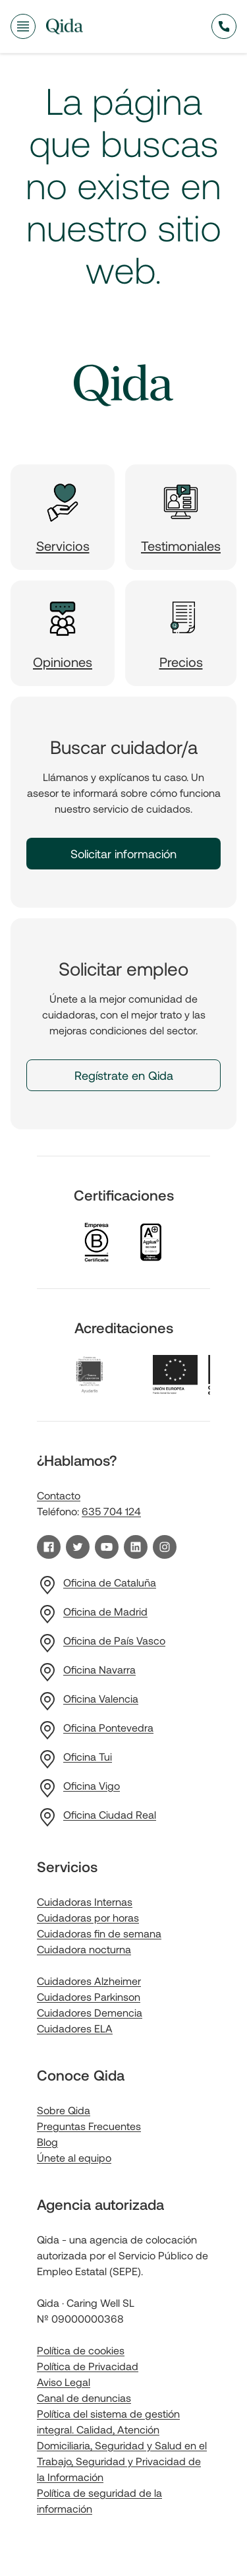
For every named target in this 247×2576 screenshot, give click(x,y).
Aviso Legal (63, 2381)
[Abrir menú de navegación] (23, 26)
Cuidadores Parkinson (88, 1996)
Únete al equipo (74, 2157)
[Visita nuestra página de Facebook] (49, 1547)
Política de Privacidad (87, 2366)
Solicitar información (123, 853)
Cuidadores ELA (75, 2028)
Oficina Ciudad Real (109, 1814)
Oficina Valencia (100, 1698)
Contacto (58, 1495)
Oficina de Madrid (105, 1611)
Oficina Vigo (91, 1785)
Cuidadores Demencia (89, 2012)
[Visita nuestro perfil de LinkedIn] (136, 1547)
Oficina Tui (87, 1756)
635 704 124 (111, 1511)
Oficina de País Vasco (114, 1640)
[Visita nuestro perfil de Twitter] (78, 1547)
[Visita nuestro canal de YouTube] (107, 1547)
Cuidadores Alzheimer (89, 1980)
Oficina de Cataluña (109, 1582)
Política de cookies (80, 2350)
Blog (47, 2141)
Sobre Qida (63, 2110)
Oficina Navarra (99, 1669)
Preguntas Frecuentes (89, 2126)
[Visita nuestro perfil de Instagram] (165, 1547)
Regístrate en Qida (123, 1075)
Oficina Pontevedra (108, 1727)
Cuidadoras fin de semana (99, 1933)
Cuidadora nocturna (84, 1949)
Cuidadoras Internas (84, 1901)
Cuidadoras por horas (88, 1917)
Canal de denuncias (84, 2397)
